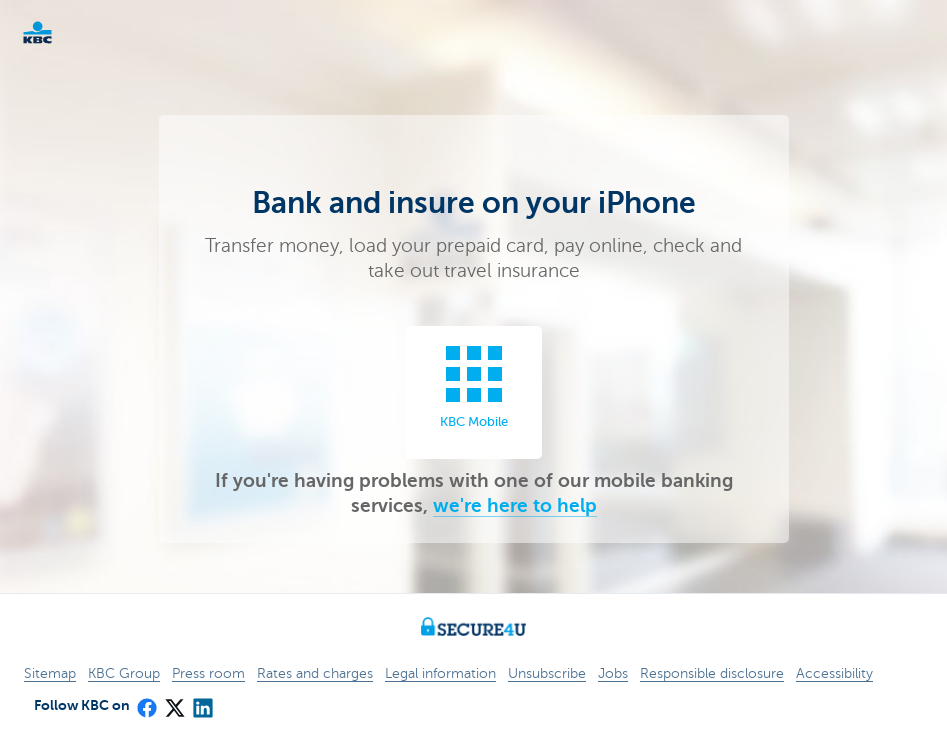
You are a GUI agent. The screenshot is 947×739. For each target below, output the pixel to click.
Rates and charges (315, 673)
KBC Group (124, 673)
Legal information (440, 673)
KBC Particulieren (70, 32)
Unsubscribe (547, 673)
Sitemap (50, 673)
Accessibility (834, 673)
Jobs (613, 673)
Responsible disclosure (712, 673)
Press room (208, 673)
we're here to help (515, 505)
